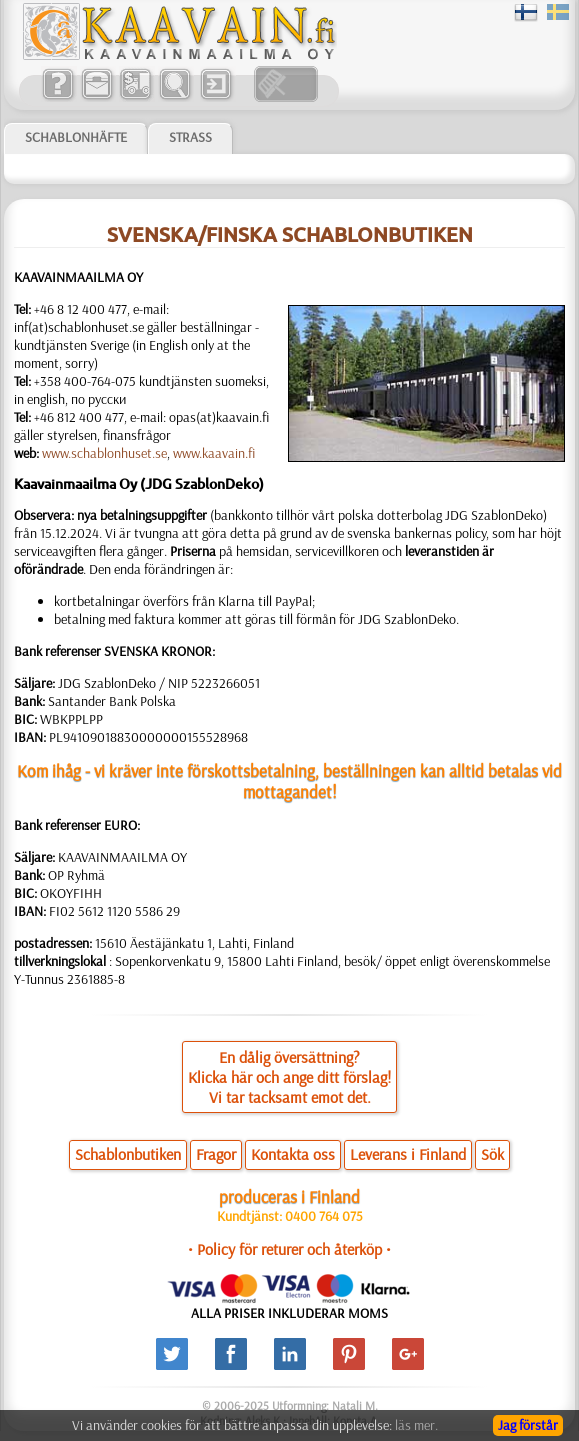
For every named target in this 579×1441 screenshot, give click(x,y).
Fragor (216, 1154)
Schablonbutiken (128, 1154)
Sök (492, 1154)
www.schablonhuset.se (104, 453)
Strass (190, 137)
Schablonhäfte (76, 137)
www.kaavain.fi (214, 453)
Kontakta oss (293, 1154)
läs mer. (416, 1425)
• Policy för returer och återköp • (289, 1249)
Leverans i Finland (408, 1154)
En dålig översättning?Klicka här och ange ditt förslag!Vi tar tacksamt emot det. (289, 1077)
